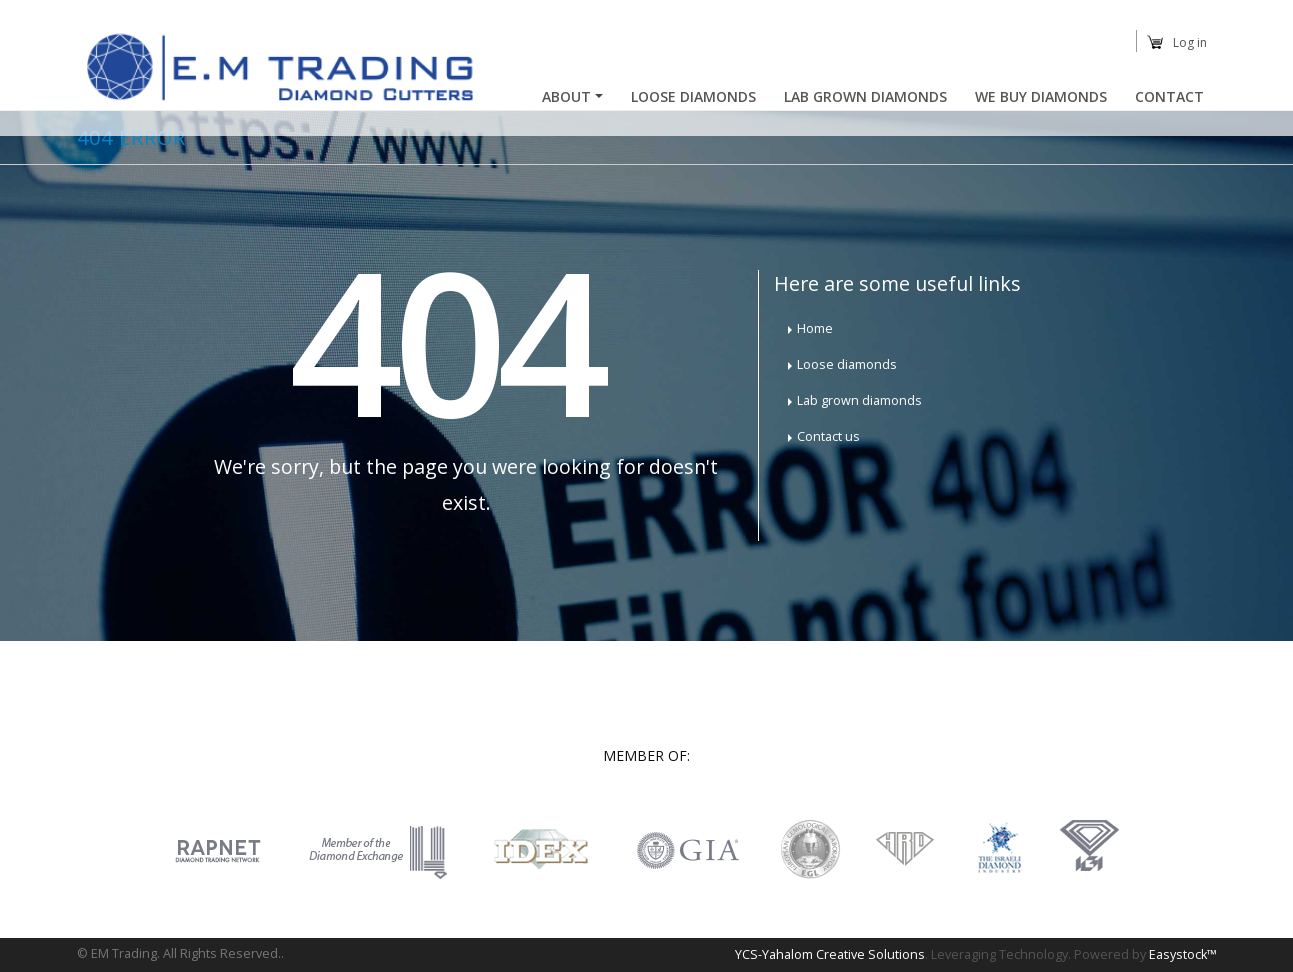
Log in (1190, 42)
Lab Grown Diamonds (865, 96)
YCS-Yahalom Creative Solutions (830, 954)
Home (815, 328)
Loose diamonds (847, 364)
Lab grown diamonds (859, 400)
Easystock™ (1183, 954)
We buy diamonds (1041, 96)
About (566, 96)
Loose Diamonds (693, 96)
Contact (1169, 96)
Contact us (828, 436)
